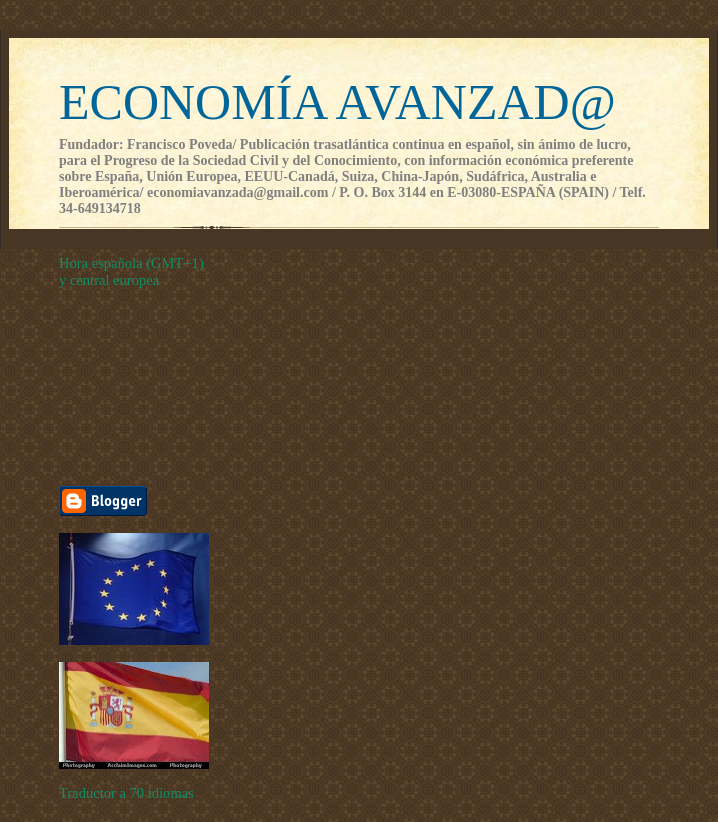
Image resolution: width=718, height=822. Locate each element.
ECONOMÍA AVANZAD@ (337, 102)
